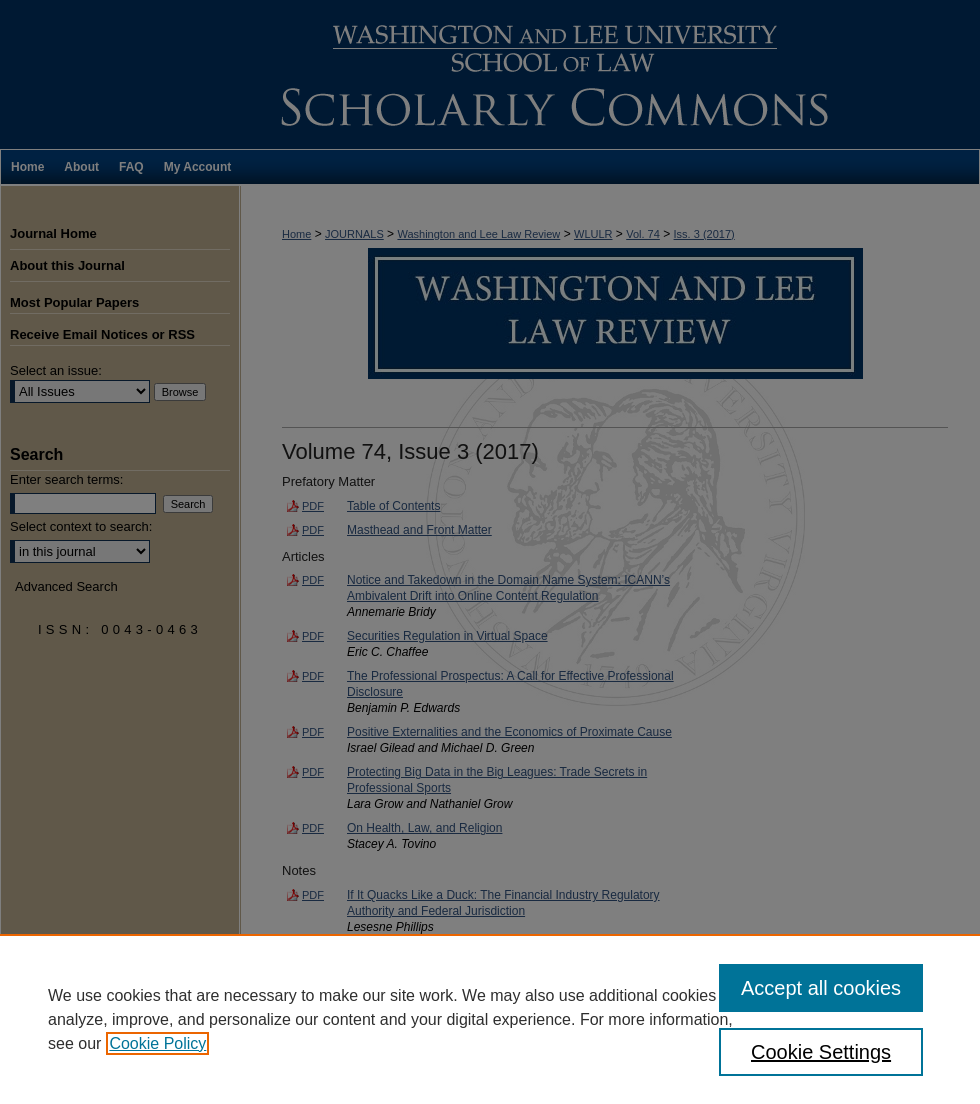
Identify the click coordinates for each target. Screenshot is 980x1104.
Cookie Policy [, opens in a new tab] (157, 1043)
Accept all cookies (821, 988)
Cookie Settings (821, 1052)
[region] (490, 1019)
